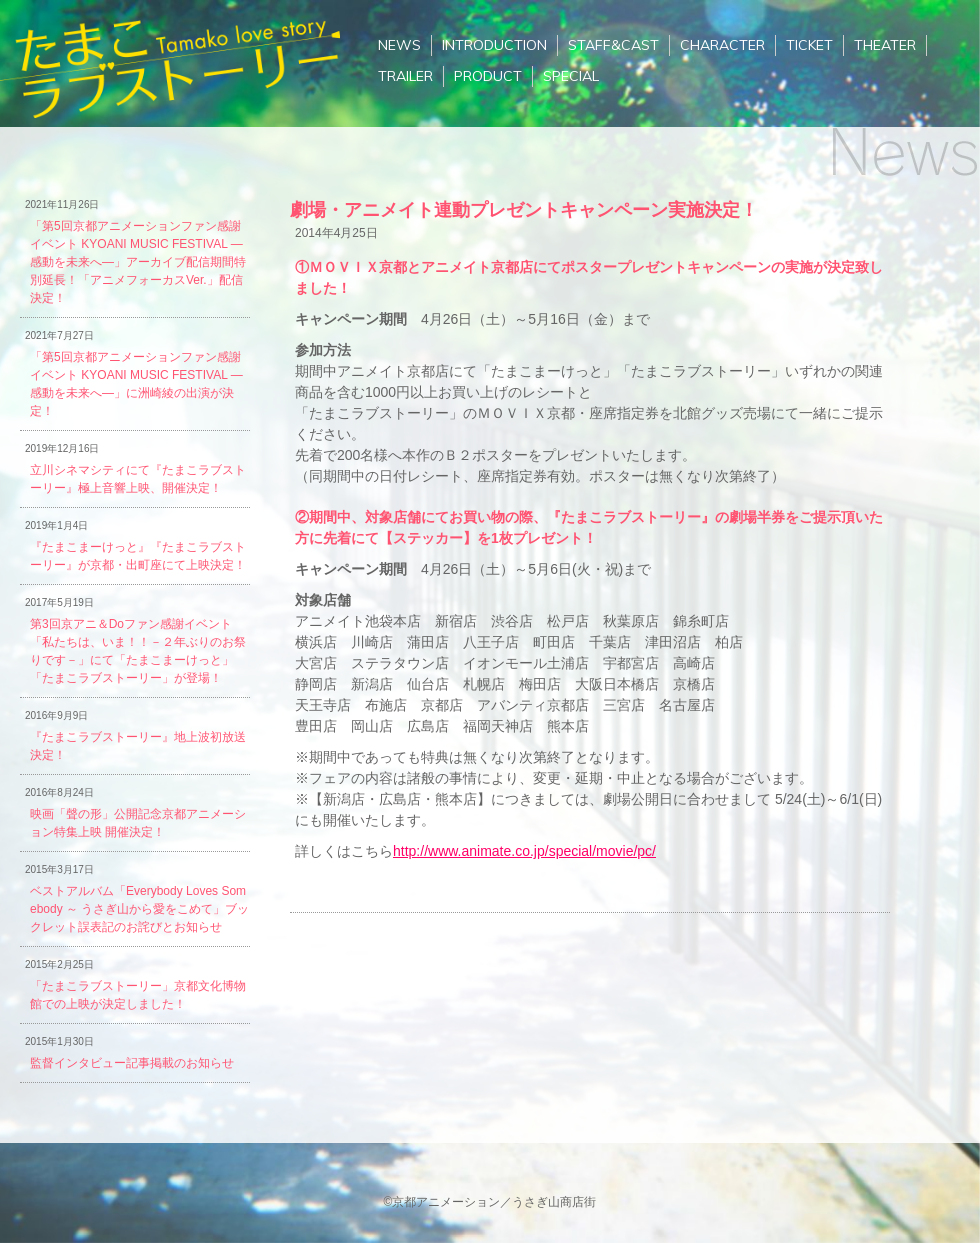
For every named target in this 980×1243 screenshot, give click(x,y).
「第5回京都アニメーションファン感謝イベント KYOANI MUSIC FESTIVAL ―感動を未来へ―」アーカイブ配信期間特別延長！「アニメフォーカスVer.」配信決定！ (138, 262)
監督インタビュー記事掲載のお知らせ (132, 1063)
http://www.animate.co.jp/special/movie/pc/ (524, 851)
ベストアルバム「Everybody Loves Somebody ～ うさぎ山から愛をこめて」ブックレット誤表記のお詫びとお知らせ (139, 909)
